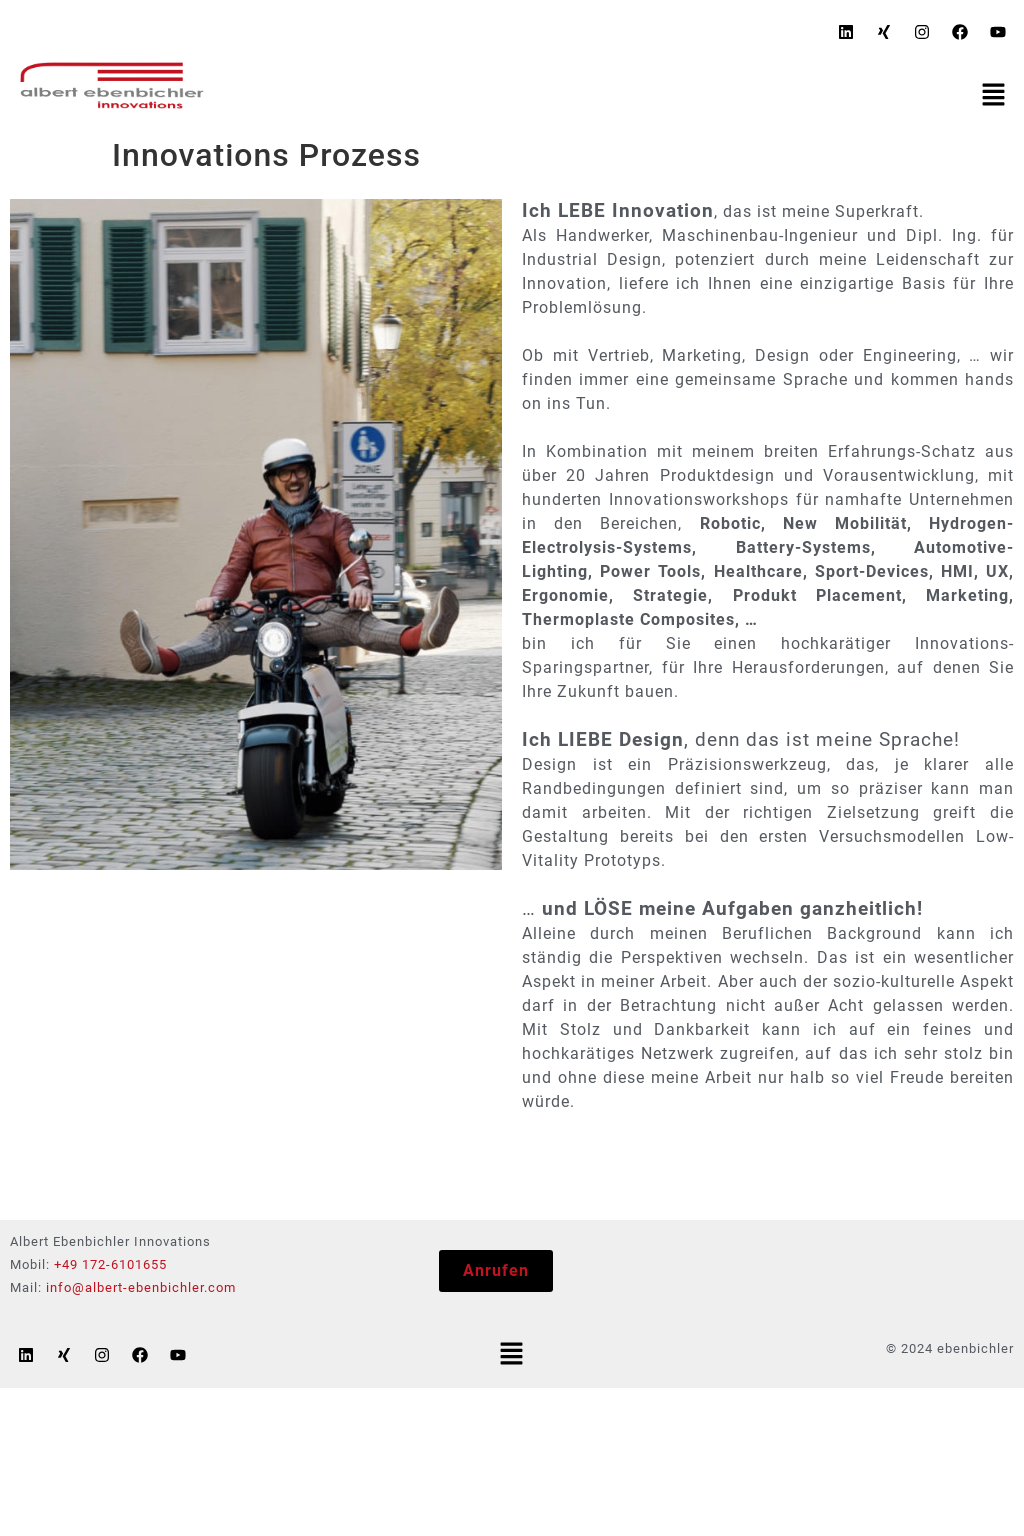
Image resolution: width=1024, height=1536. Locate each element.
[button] (994, 96)
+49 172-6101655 (110, 1264)
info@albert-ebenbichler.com (141, 1287)
